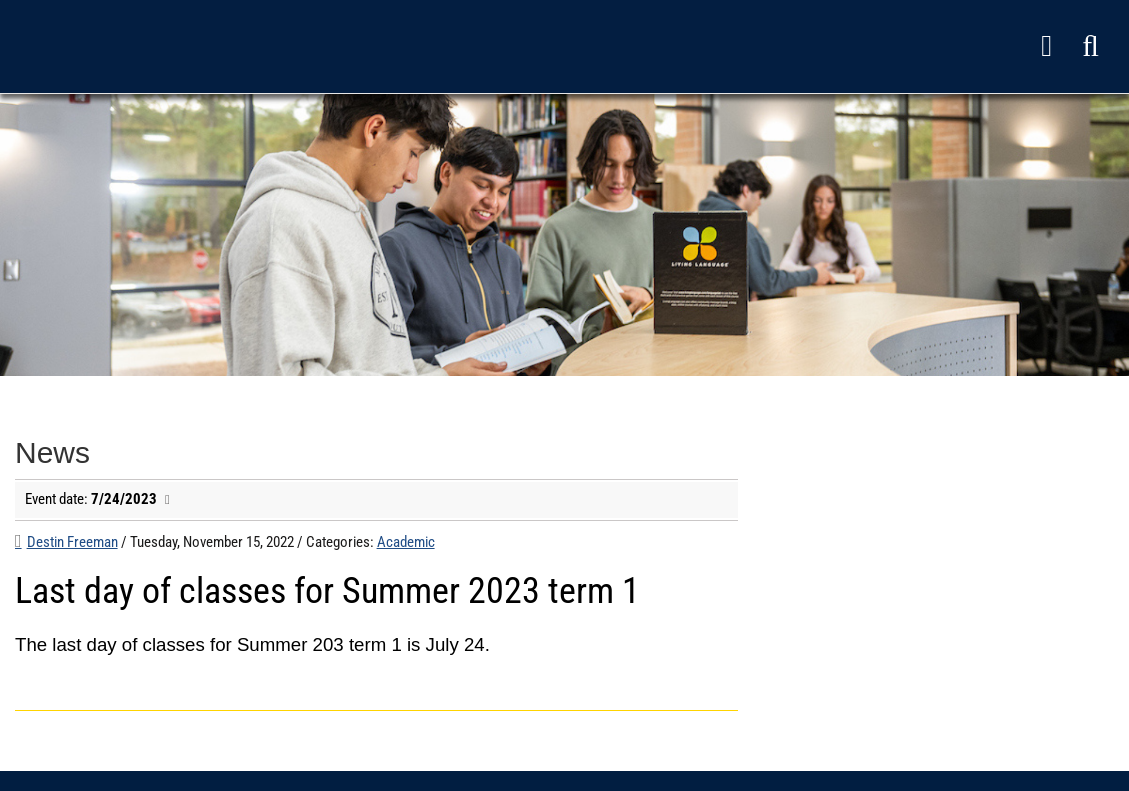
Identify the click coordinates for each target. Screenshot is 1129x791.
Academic (406, 542)
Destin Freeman (72, 542)
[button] (1090, 46)
